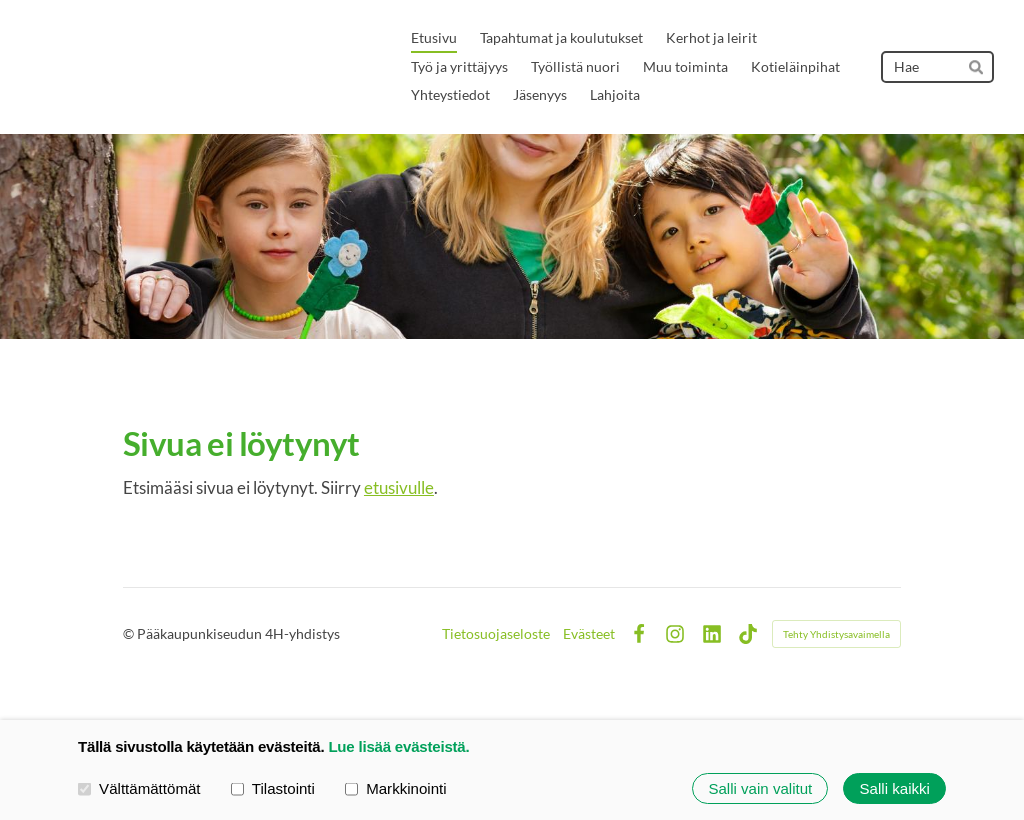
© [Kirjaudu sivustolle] (130, 633)
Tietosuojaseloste (496, 634)
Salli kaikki (895, 788)
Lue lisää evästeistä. (398, 746)
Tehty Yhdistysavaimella (836, 634)
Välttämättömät (139, 787)
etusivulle (399, 487)
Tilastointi (273, 787)
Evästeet (589, 634)
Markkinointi (396, 787)
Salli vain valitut (760, 788)
